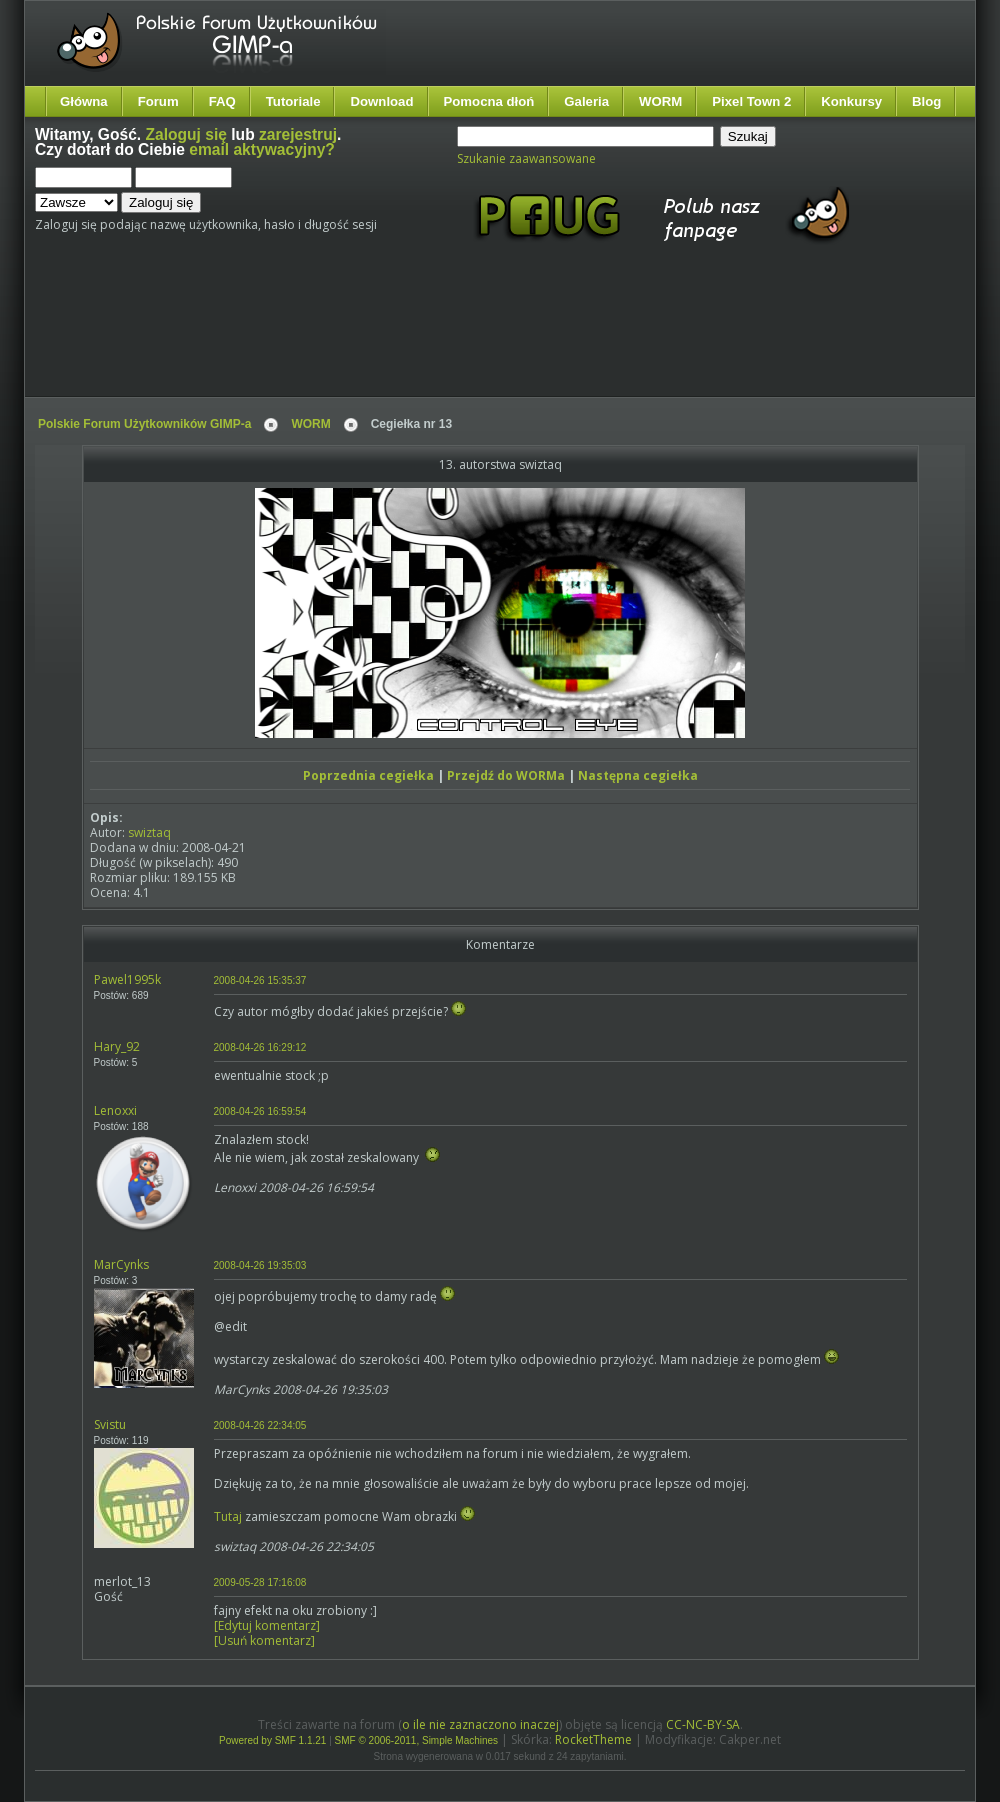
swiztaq (149, 832)
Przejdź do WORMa (506, 775)
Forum (158, 101)
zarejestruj (298, 134)
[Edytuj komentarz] (267, 1625)
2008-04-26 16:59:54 (260, 1111)
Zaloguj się (186, 134)
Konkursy (851, 101)
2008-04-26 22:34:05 (260, 1425)
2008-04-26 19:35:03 (260, 1265)
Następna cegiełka (638, 775)
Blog (926, 101)
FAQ (222, 101)
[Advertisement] (410, 338)
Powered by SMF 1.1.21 (272, 1740)
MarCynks (121, 1264)
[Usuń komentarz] (264, 1640)
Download (381, 101)
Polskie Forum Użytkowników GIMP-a (144, 424)
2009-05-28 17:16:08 (260, 1582)
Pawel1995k (127, 979)
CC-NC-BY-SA (703, 1724)
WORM (660, 101)
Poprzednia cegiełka (368, 775)
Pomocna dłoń (489, 101)
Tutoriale (293, 101)
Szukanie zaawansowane (526, 158)
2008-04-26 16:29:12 (260, 1047)
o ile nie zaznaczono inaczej (480, 1724)
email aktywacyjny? (262, 149)
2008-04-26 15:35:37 (260, 980)
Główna (84, 101)
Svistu (110, 1424)
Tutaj (228, 1516)
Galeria (586, 101)
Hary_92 (117, 1046)
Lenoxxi (115, 1110)
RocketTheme (593, 1739)
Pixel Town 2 (751, 101)
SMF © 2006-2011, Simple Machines (417, 1740)
